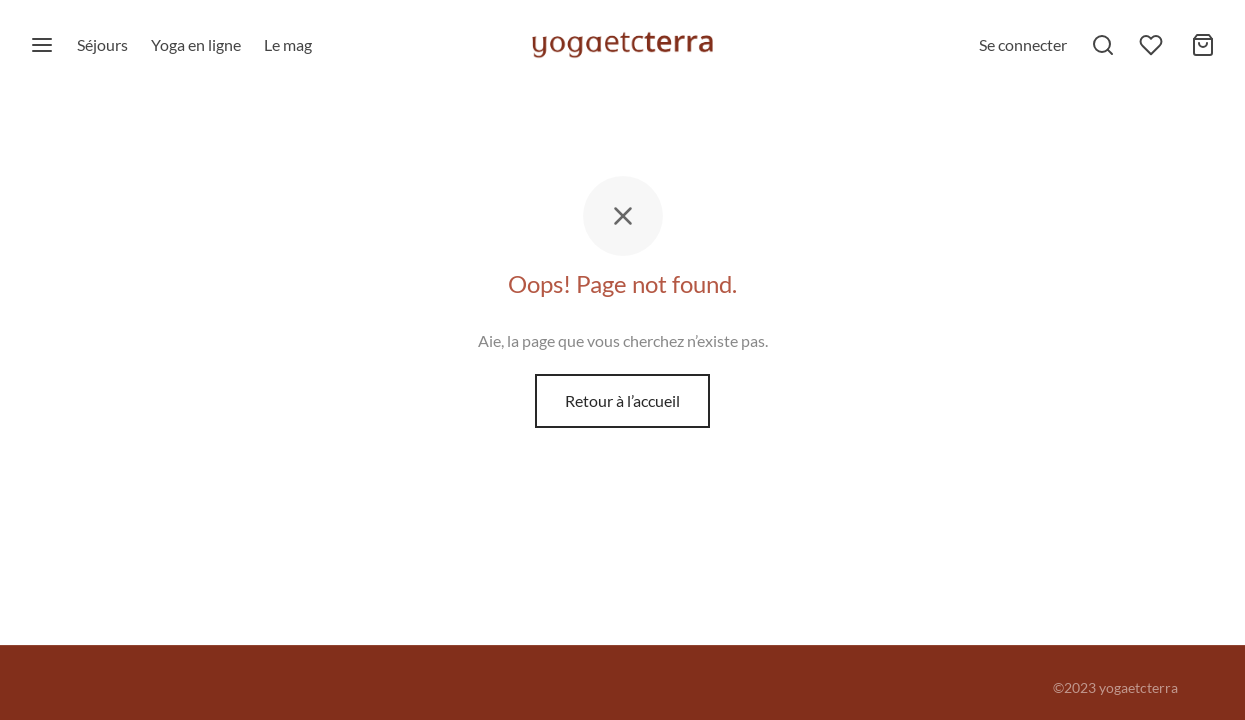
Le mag (288, 44)
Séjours (102, 44)
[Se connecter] (1023, 44)
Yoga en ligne (196, 44)
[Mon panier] (1203, 45)
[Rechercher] (1103, 45)
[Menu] (42, 45)
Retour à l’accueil (622, 400)
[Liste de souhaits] (1153, 45)
